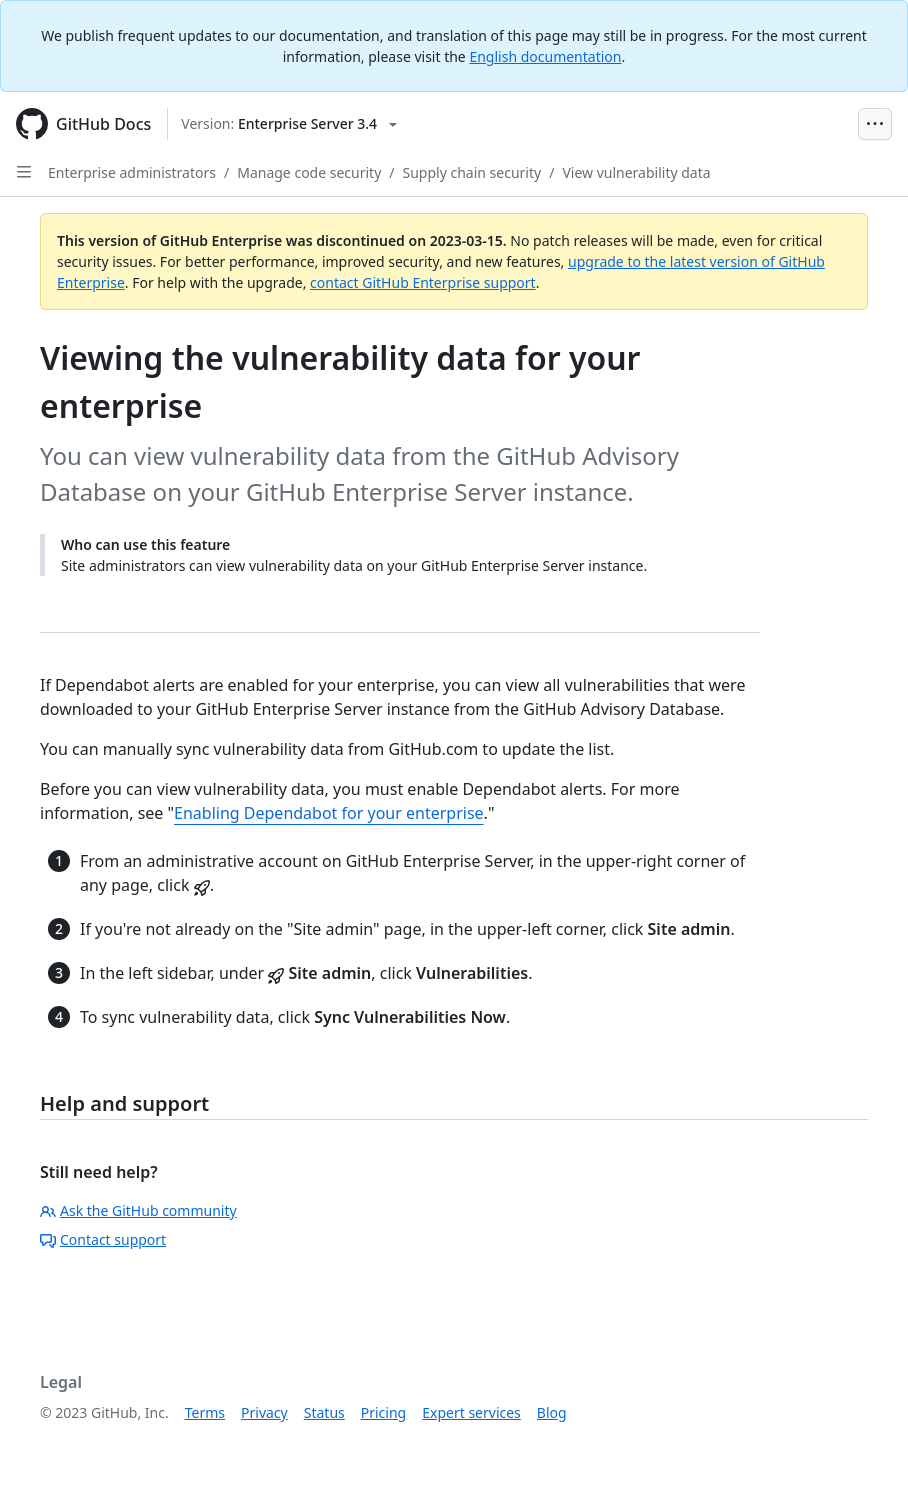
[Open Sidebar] (24, 172)
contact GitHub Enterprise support (423, 282)
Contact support (103, 1239)
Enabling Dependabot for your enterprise (329, 813)
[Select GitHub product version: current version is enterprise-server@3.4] (289, 124)
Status (324, 1412)
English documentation (545, 56)
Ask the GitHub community (138, 1210)
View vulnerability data (636, 172)
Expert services (471, 1412)
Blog (552, 1412)
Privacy (264, 1412)
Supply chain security (472, 172)
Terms (205, 1412)
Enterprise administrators (132, 172)
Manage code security (309, 172)
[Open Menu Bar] (875, 124)
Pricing (383, 1412)
